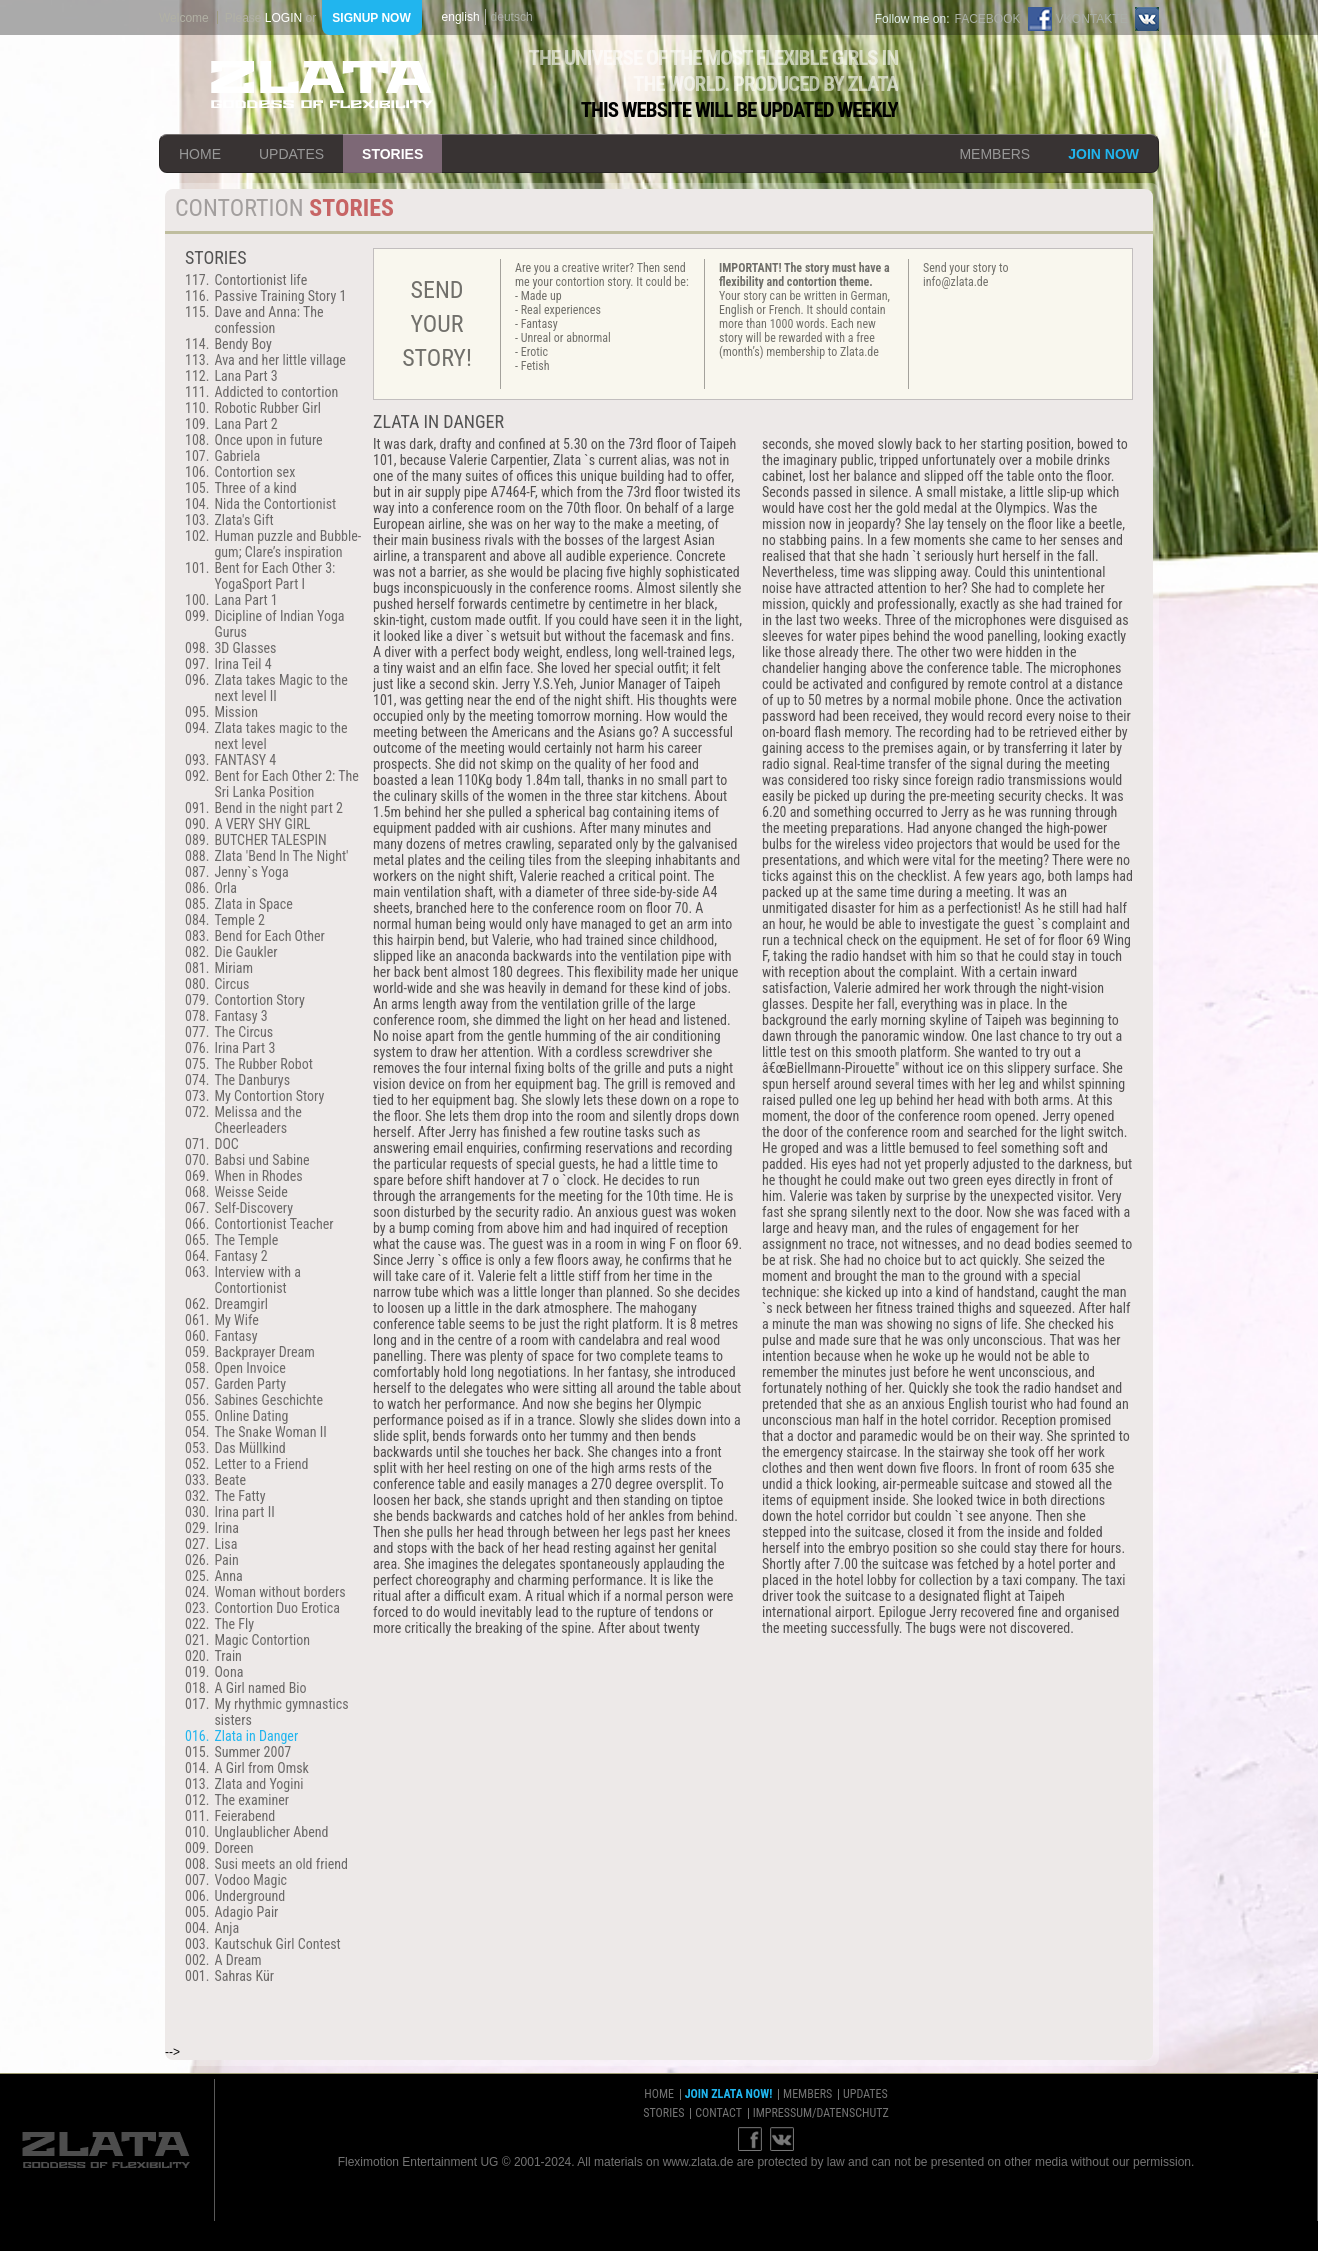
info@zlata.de (955, 282)
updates (291, 154)
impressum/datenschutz (821, 2113)
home (200, 154)
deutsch (512, 17)
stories (392, 154)
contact (718, 2113)
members (994, 154)
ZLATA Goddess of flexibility (322, 84)
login (283, 18)
